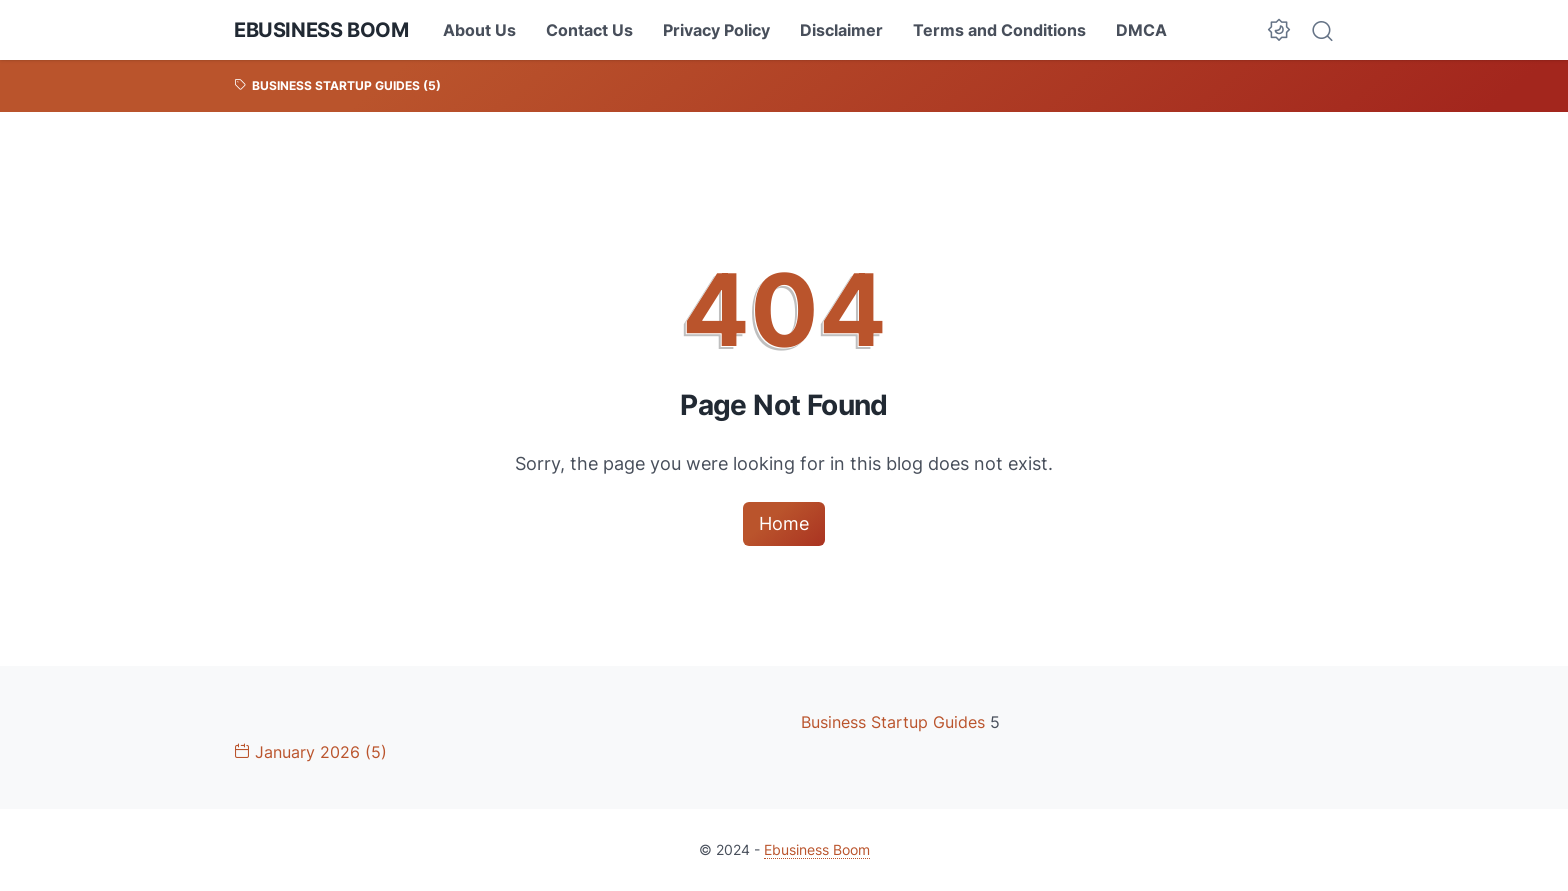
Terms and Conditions (999, 30)
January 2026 (310, 752)
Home (784, 523)
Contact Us (589, 30)
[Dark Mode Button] (1279, 30)
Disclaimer (841, 30)
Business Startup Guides (895, 722)
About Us (479, 30)
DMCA (1141, 30)
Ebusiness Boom (321, 30)
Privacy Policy (716, 30)
